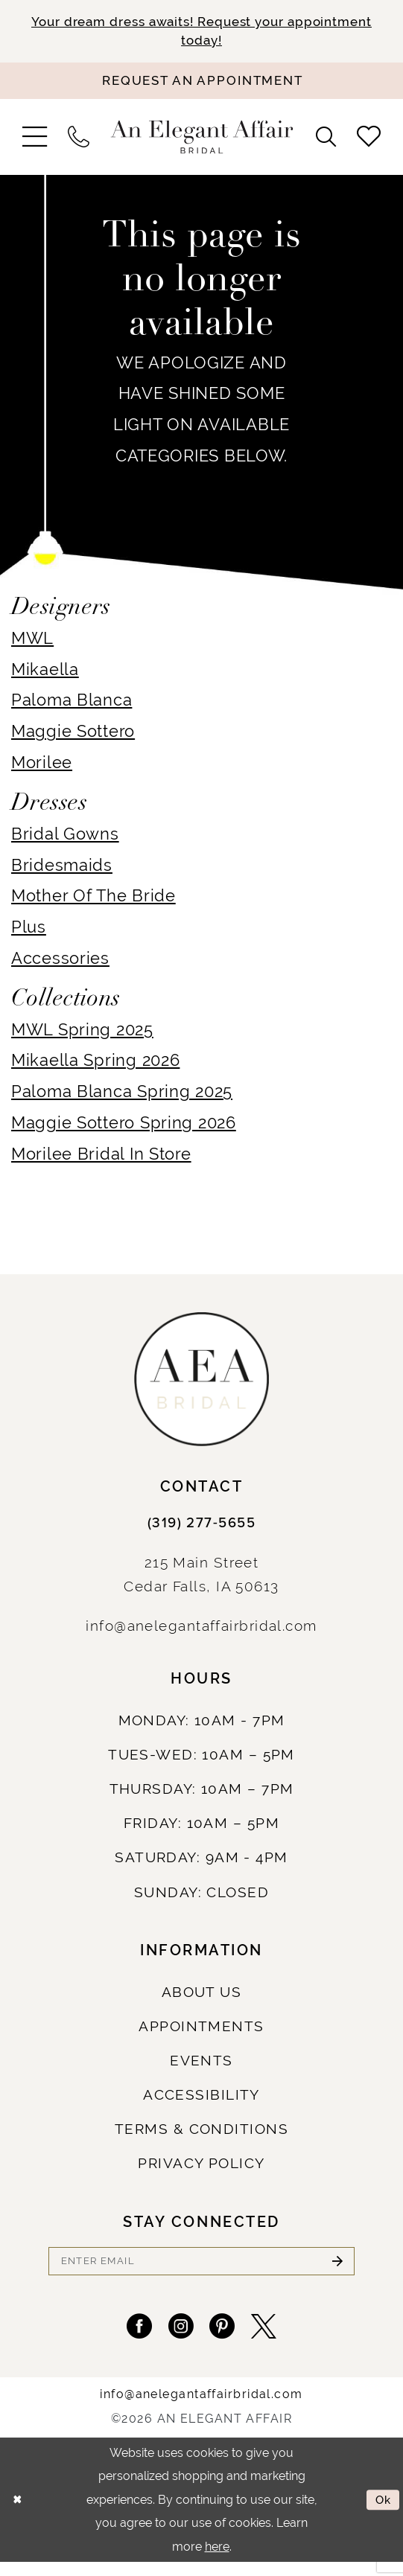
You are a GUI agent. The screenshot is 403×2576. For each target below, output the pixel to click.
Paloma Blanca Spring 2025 (121, 1095)
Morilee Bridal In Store (101, 1157)
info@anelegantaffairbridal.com (201, 1629)
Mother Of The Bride (93, 899)
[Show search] (326, 141)
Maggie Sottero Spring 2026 (123, 1126)
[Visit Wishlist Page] (368, 141)
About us (202, 1996)
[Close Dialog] (18, 2513)
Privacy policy (201, 2168)
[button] (35, 140)
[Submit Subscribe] (335, 2266)
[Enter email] (201, 2266)
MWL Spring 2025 (82, 1033)
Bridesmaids (61, 869)
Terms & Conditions (201, 2133)
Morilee (41, 766)
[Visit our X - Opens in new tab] (274, 2337)
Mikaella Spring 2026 (95, 1064)
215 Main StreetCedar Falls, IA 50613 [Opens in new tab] (201, 1578)
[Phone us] (78, 141)
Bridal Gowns (65, 837)
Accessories (60, 962)
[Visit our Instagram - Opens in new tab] (178, 2337)
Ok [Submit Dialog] (381, 2512)
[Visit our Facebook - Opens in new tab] (129, 2337)
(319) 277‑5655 (201, 1526)
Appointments (201, 2030)
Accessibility (201, 2098)
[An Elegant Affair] (201, 141)
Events (201, 2064)
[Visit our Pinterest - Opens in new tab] (225, 2337)
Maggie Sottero (73, 735)
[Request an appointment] (201, 84)
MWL (32, 642)
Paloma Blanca (71, 704)
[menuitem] (35, 140)
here (217, 2560)
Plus (28, 930)
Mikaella (45, 673)
